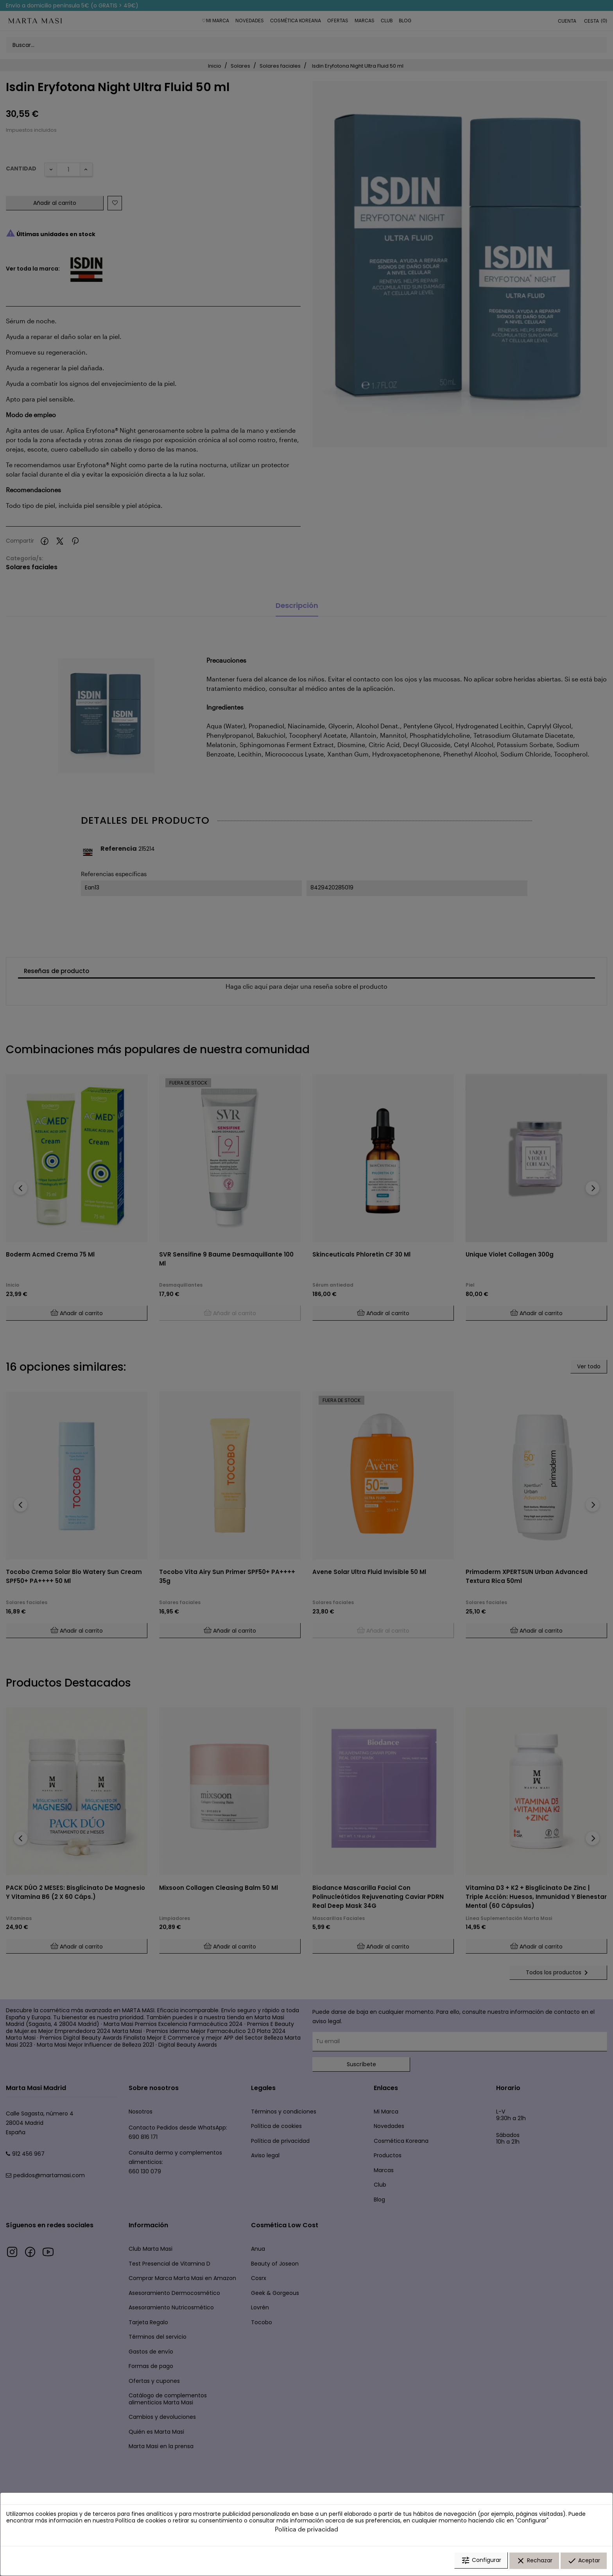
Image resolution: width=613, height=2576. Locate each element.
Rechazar (534, 2561)
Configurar (481, 2561)
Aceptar (583, 2561)
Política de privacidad (306, 2530)
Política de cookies (140, 2522)
